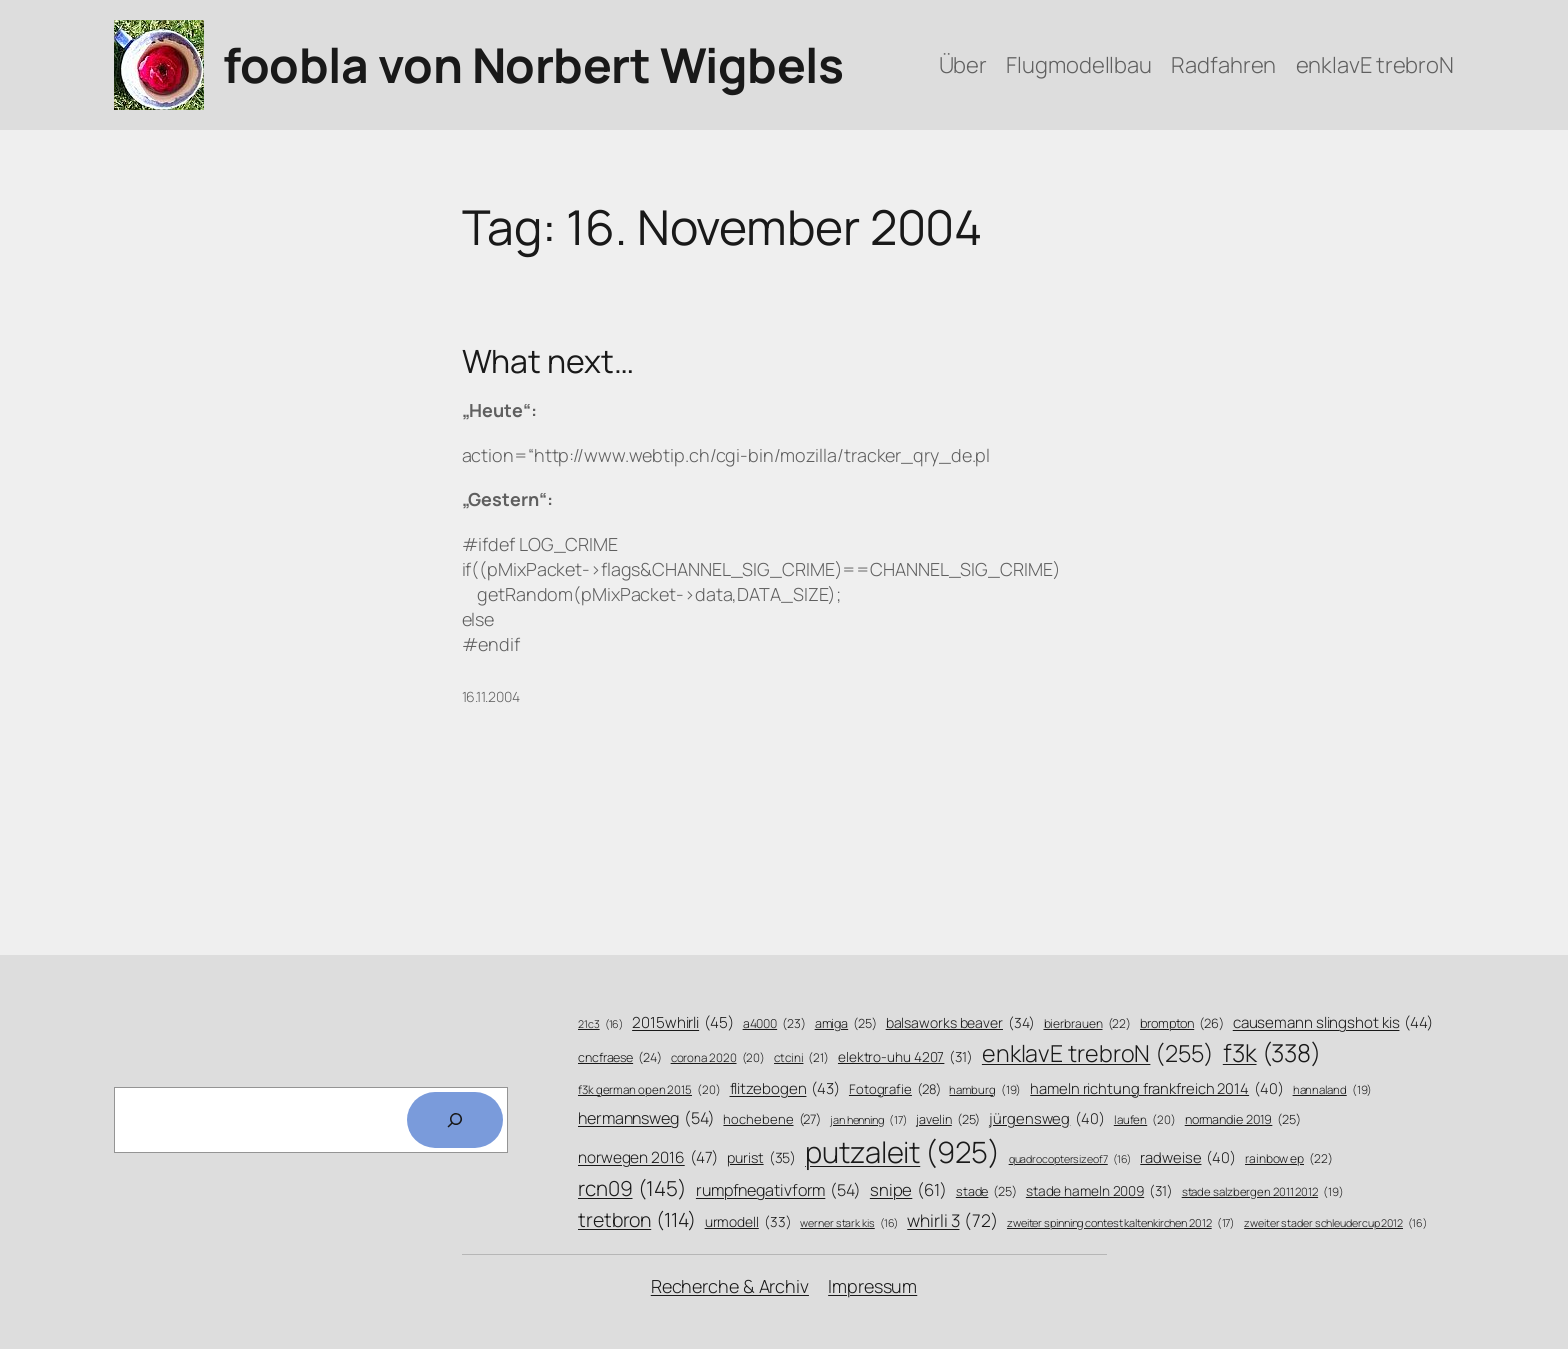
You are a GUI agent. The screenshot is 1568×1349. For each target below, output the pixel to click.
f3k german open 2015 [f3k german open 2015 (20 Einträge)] (649, 1090)
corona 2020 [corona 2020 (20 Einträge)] (718, 1058)
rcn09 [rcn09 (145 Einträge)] (632, 1188)
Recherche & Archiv (730, 1286)
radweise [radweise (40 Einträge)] (1188, 1157)
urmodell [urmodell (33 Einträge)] (748, 1221)
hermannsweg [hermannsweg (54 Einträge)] (646, 1118)
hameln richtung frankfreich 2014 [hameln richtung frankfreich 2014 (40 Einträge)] (1156, 1088)
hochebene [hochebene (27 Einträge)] (772, 1119)
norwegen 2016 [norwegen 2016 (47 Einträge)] (648, 1158)
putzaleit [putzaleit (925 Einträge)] (902, 1152)
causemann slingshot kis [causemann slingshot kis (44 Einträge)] (1333, 1022)
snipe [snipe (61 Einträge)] (908, 1189)
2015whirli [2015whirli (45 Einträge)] (683, 1022)
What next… (548, 361)
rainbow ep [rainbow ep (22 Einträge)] (1289, 1159)
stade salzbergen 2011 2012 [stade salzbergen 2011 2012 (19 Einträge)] (1263, 1192)
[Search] (455, 1120)
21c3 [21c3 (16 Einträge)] (600, 1024)
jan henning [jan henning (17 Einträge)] (869, 1119)
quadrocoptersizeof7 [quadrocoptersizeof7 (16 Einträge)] (1070, 1159)
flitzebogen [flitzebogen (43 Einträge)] (785, 1088)
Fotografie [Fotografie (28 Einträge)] (895, 1089)
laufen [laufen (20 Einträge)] (1145, 1120)
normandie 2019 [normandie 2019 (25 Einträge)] (1243, 1120)
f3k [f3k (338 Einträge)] (1272, 1053)
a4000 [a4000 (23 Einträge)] (774, 1023)
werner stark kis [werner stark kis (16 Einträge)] (849, 1223)
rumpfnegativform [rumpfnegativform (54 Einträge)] (778, 1190)
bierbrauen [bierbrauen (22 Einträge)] (1088, 1024)
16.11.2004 (491, 696)
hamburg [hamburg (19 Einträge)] (985, 1090)
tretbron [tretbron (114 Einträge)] (637, 1219)
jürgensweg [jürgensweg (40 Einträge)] (1047, 1118)
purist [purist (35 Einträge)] (761, 1158)
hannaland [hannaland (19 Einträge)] (1333, 1090)
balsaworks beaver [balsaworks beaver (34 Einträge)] (960, 1023)
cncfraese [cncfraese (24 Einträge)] (620, 1057)
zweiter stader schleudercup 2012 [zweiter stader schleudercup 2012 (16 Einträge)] (1335, 1223)
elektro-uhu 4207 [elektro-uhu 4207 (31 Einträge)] (905, 1056)
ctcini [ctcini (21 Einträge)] (801, 1058)
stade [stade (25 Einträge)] (986, 1192)
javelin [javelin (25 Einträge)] (948, 1120)
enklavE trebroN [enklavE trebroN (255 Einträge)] (1098, 1053)
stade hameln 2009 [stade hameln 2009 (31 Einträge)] (1099, 1190)
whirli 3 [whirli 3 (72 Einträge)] (952, 1220)
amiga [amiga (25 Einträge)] (846, 1024)
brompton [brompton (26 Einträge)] (1182, 1024)
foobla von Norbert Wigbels (533, 64)
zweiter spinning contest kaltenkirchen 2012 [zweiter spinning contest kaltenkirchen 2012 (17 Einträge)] (1121, 1222)
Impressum (872, 1286)
